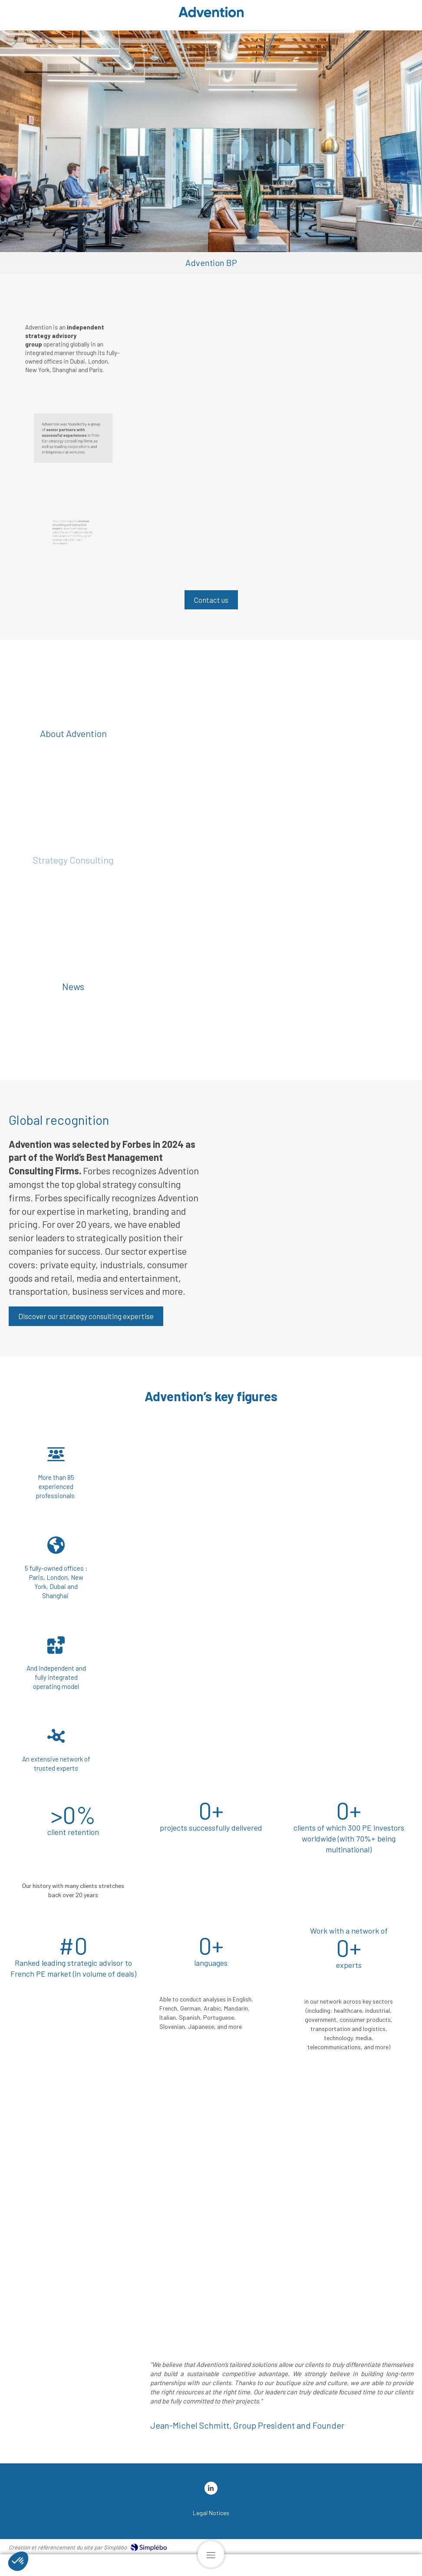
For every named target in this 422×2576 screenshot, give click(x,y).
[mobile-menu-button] (211, 2554)
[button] (314, 1162)
